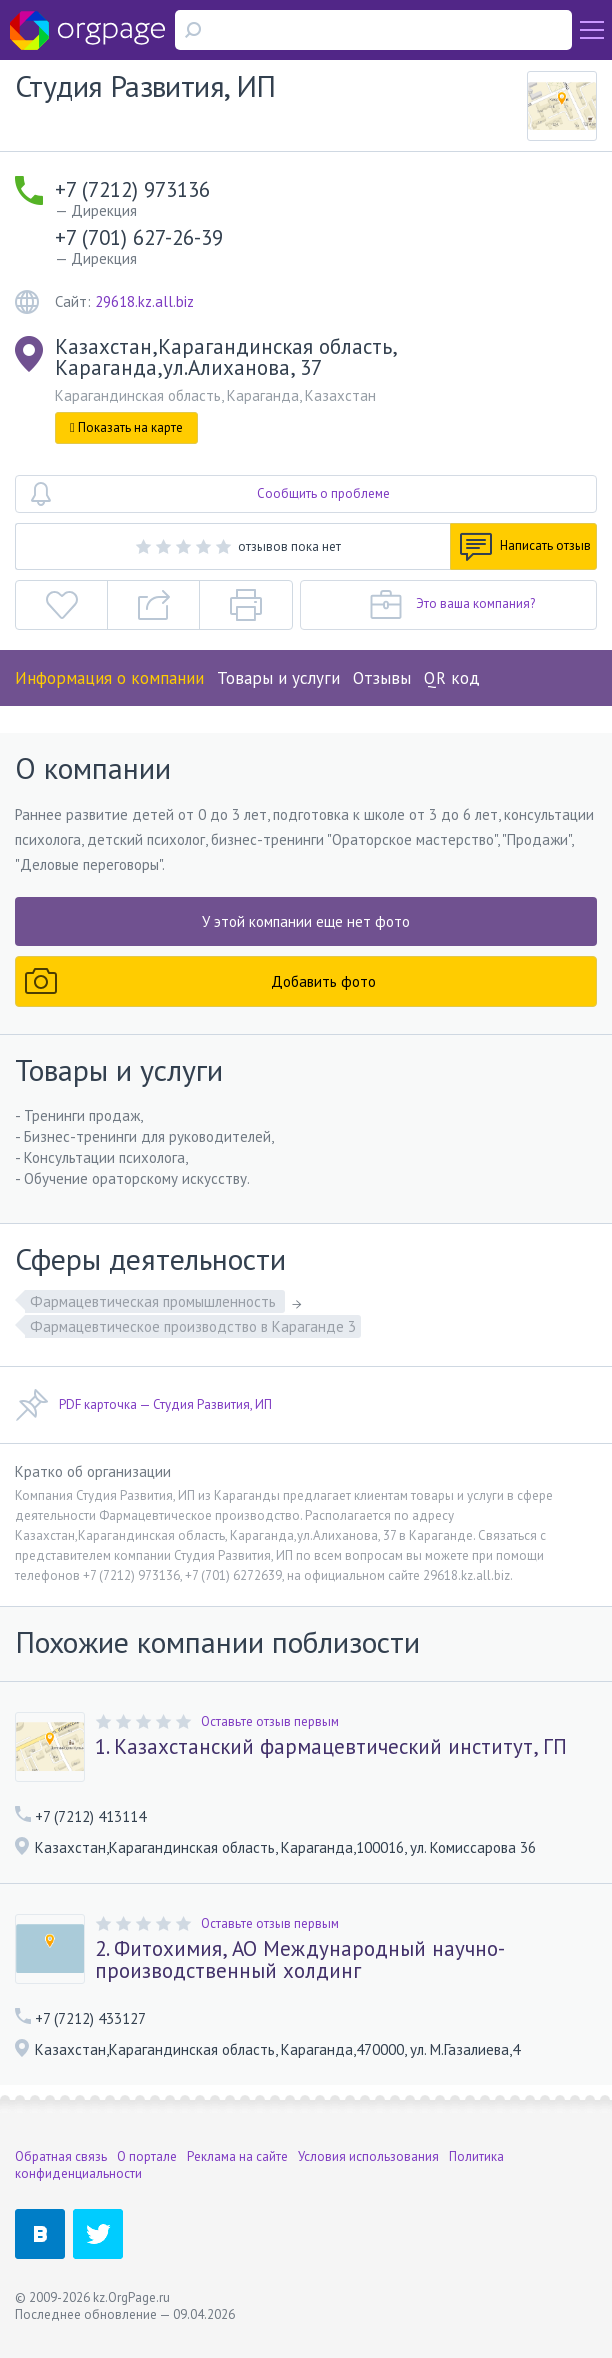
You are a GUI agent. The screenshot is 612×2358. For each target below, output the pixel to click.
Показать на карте (126, 427)
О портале (147, 2156)
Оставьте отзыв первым (270, 1721)
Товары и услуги (278, 678)
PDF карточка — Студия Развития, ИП (143, 1405)
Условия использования (368, 2156)
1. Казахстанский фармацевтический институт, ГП (331, 1747)
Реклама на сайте (237, 2156)
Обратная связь (61, 2156)
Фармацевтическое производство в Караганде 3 (193, 1326)
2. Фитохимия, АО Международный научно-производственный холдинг (300, 1960)
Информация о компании (109, 678)
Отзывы (382, 678)
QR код (452, 678)
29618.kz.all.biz (144, 301)
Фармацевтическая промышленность (155, 1301)
